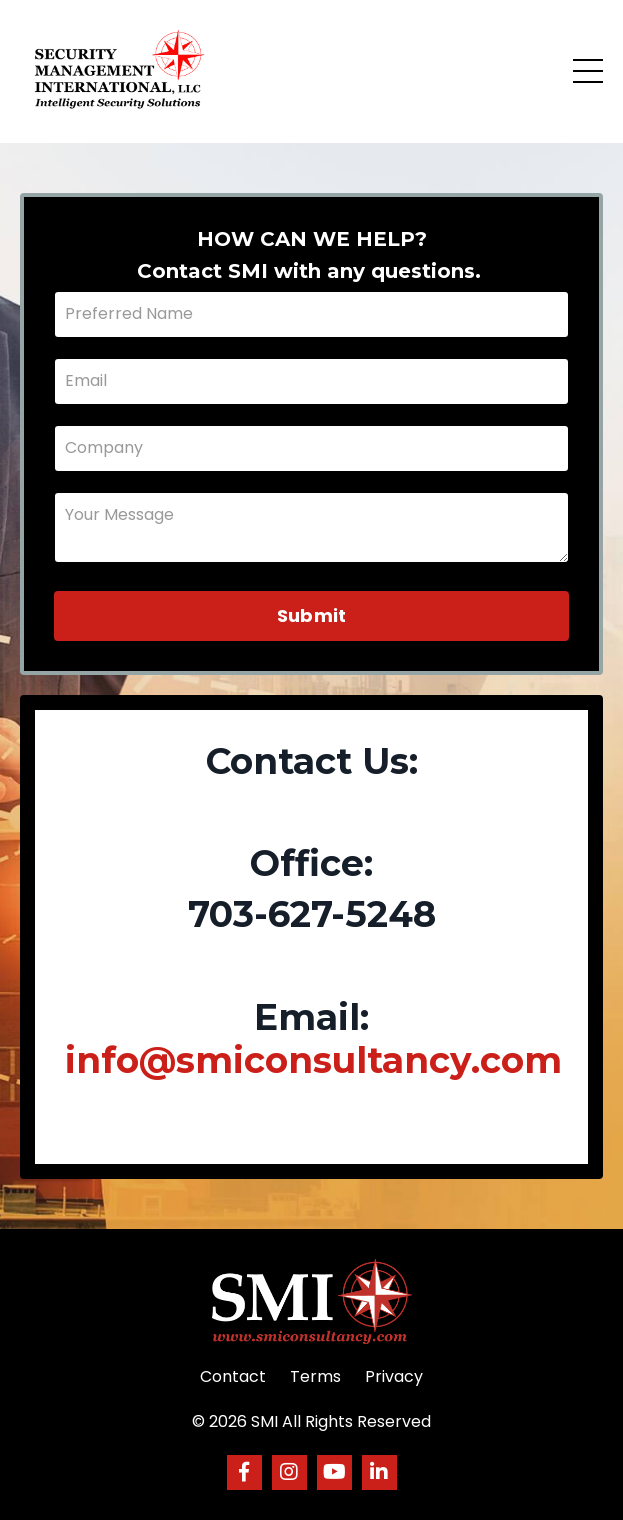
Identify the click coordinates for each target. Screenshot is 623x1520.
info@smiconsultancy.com (313, 1060)
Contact (233, 1376)
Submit (312, 615)
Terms (315, 1376)
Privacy (394, 1376)
